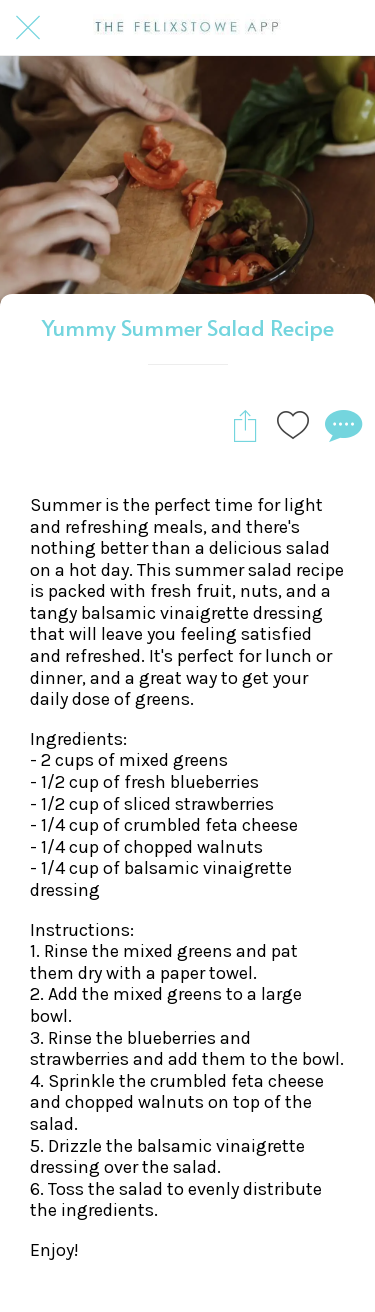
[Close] (28, 28)
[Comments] (341, 425)
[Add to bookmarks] (293, 425)
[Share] (245, 425)
